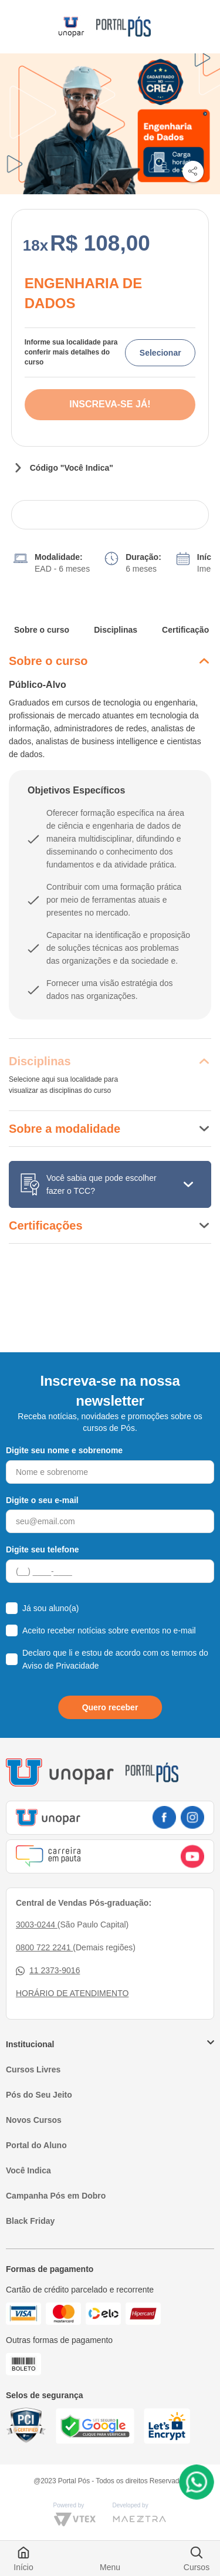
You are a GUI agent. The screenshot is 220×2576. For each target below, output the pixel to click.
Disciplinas (115, 629)
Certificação (185, 629)
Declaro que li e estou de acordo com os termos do (115, 1659)
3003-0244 (36, 1924)
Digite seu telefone (42, 1549)
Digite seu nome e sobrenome (64, 1450)
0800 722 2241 (44, 1947)
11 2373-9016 (48, 1971)
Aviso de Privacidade (60, 1665)
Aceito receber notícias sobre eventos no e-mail (109, 1630)
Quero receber (110, 1707)
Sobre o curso (41, 629)
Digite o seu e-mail (42, 1500)
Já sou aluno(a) (50, 1608)
